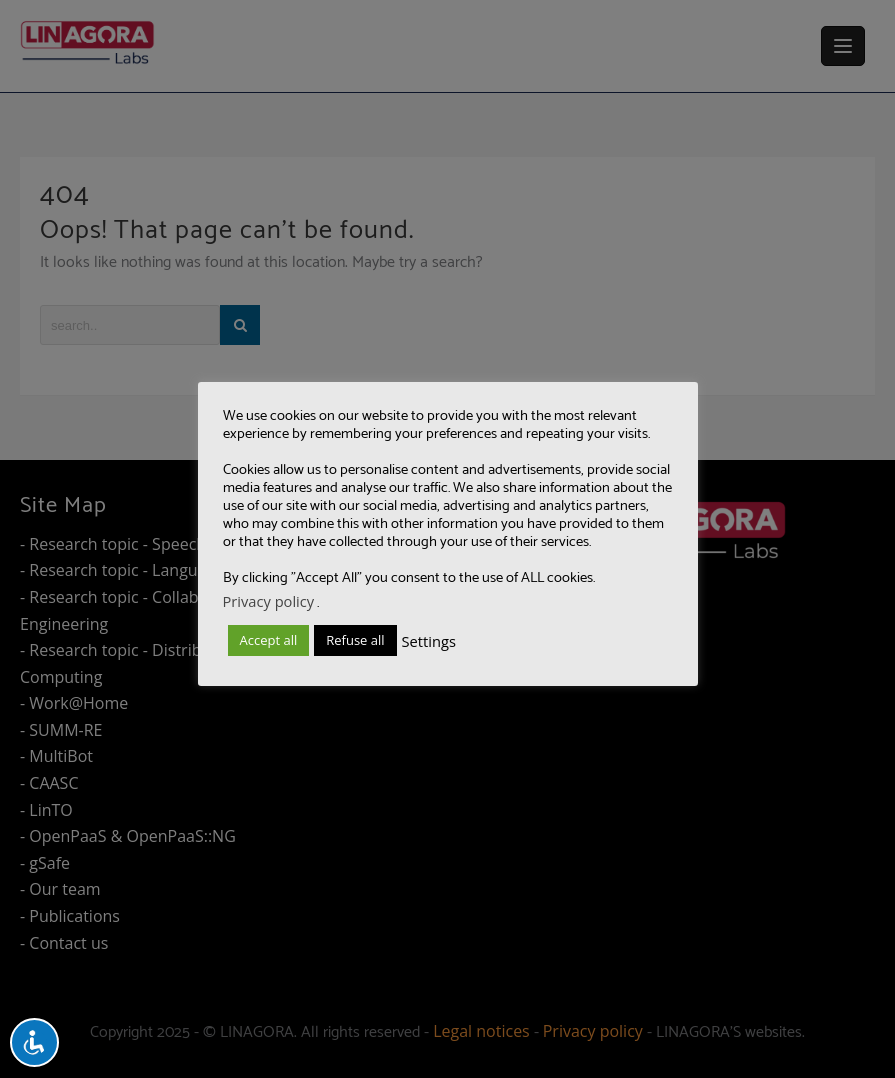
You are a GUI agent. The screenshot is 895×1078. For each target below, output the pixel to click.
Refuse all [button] (355, 640)
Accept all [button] (269, 640)
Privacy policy (269, 601)
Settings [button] (429, 641)
